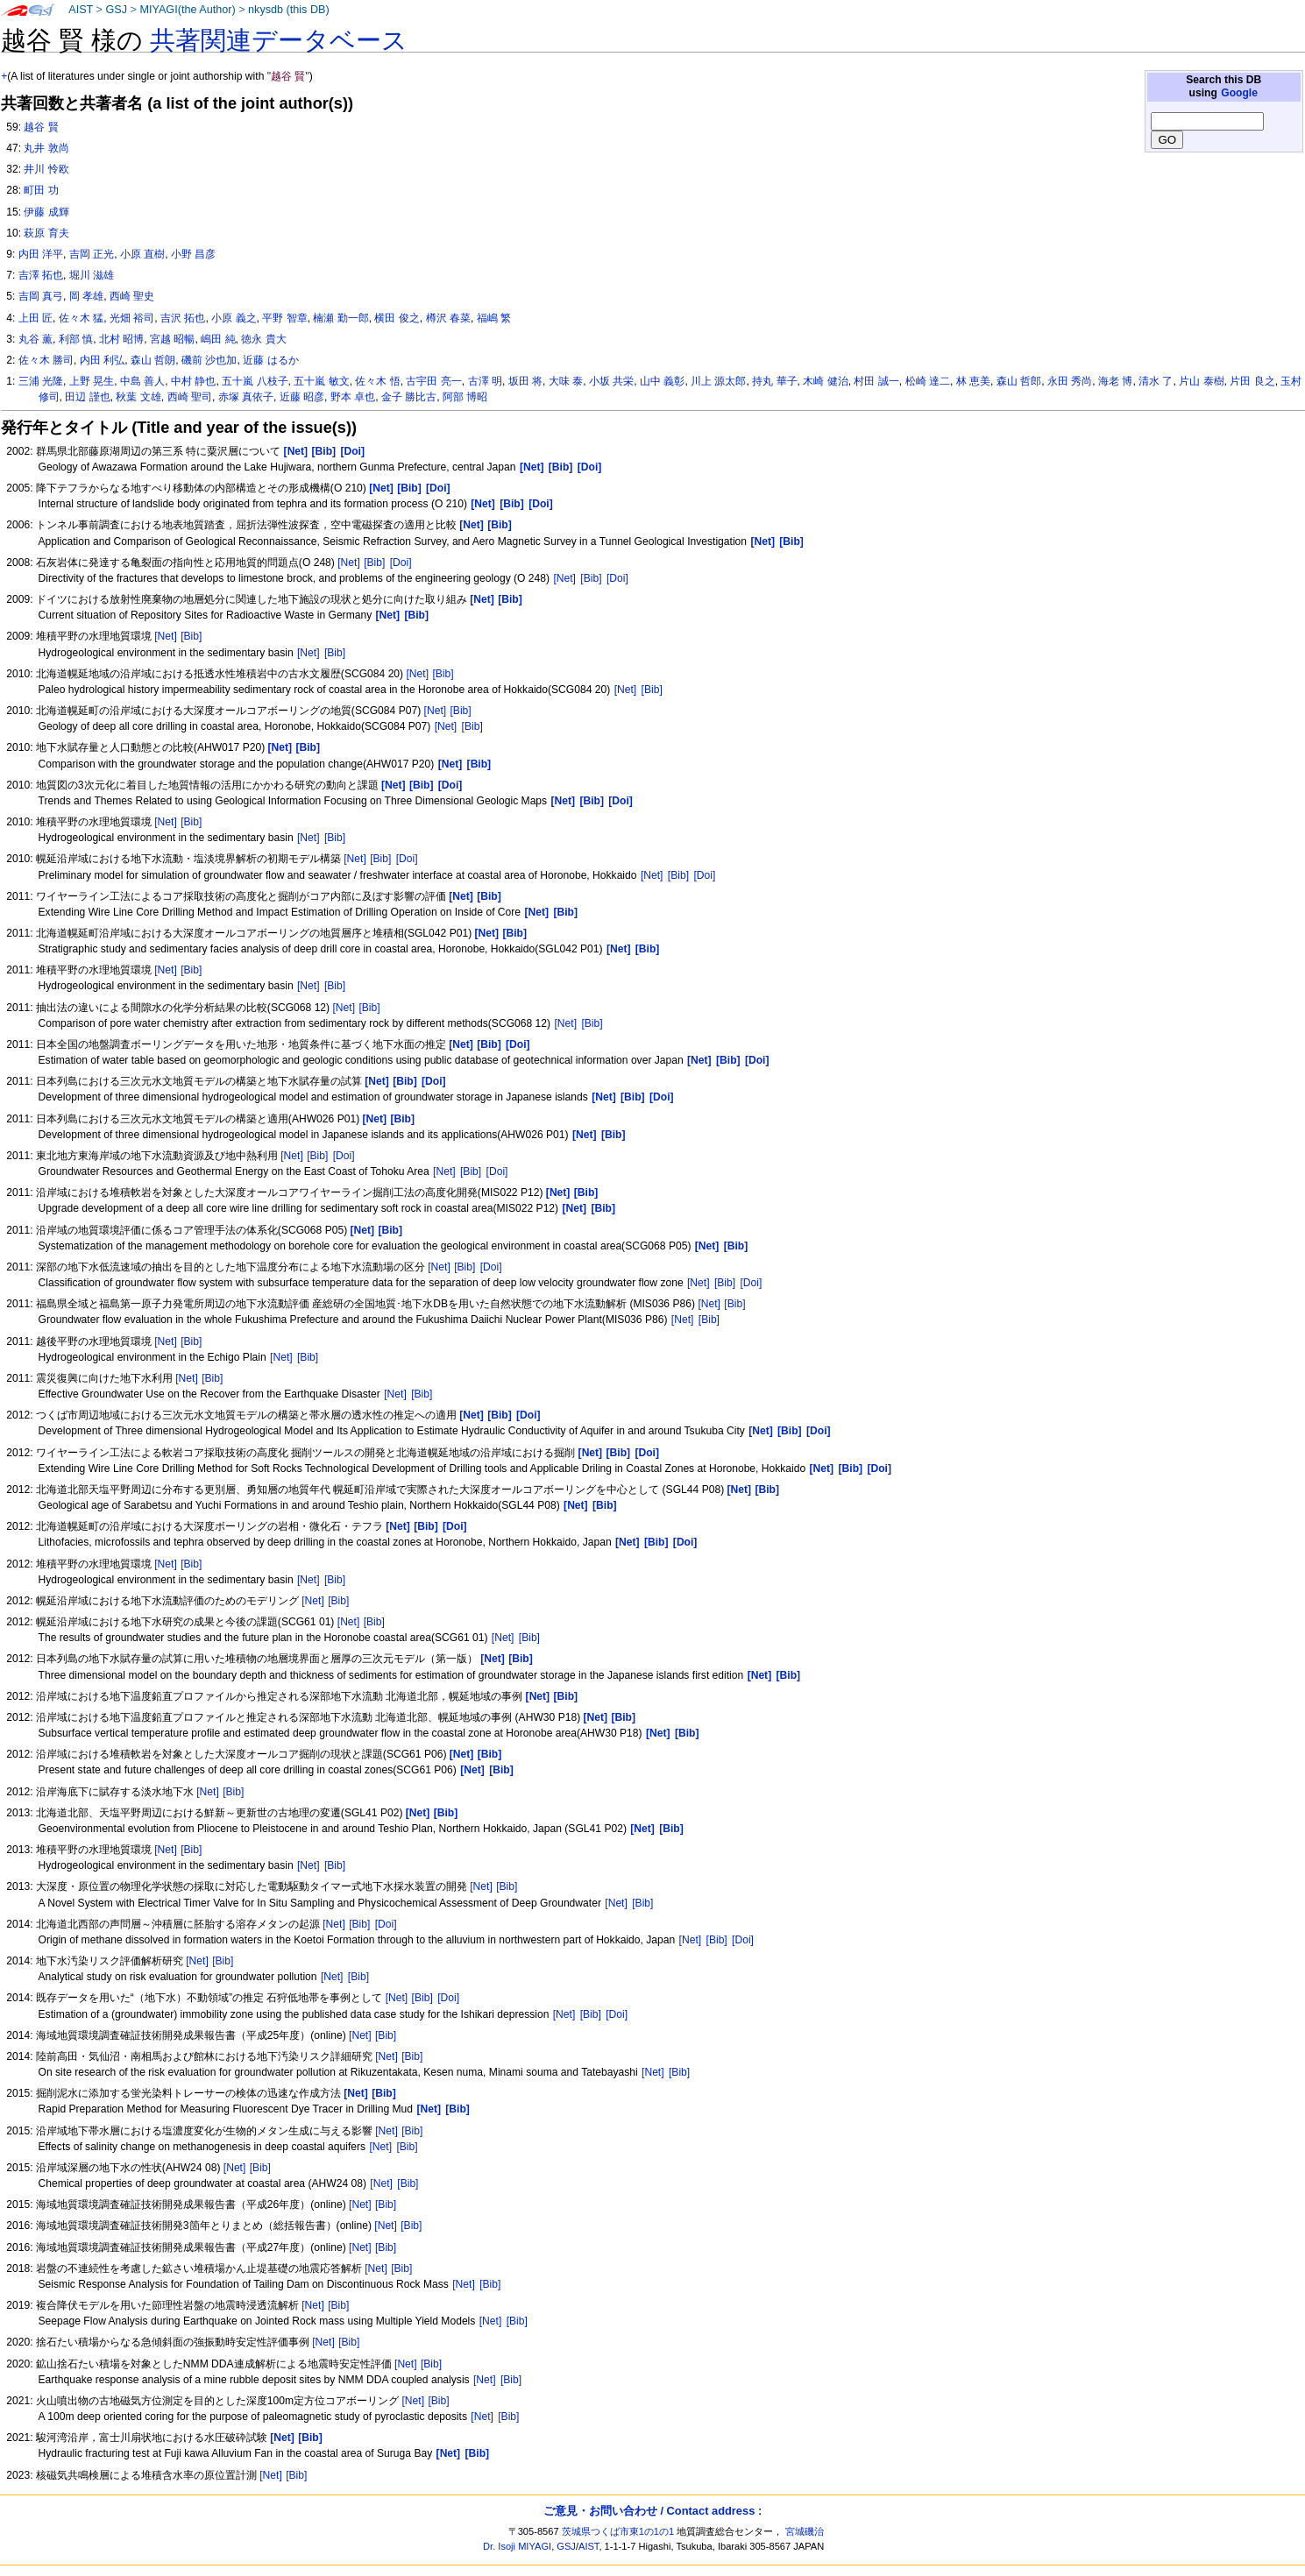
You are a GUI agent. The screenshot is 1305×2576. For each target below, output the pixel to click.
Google (1239, 93)
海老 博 (1115, 381)
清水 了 (1155, 381)
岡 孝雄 (86, 296)
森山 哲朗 (153, 360)
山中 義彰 (662, 381)
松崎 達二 (927, 381)
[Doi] (401, 562)
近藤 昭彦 (302, 397)
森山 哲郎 (1018, 381)
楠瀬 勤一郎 (340, 318)
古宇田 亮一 (433, 381)
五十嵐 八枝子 (254, 381)
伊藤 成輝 (46, 212)
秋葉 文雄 (138, 397)
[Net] (348, 562)
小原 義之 (233, 318)
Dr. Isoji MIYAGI (517, 2546)
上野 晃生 (91, 381)
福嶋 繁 (494, 318)
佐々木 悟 (377, 381)
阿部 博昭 (465, 397)
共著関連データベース (279, 40)
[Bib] (374, 562)
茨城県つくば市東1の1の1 (618, 2531)
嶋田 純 (218, 339)
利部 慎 (76, 339)
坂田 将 (525, 381)
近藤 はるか (270, 360)
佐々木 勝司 (46, 360)
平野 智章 (284, 318)
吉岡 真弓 (40, 296)
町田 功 (41, 190)
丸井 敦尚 (46, 148)
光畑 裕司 (132, 318)
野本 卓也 (352, 397)
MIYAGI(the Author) (187, 10)
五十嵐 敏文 (321, 381)
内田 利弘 (102, 360)
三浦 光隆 (40, 381)
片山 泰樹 (1201, 381)
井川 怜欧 (46, 169)
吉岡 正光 (91, 254)
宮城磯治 (804, 2531)
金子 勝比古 (408, 397)
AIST (80, 10)
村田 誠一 (876, 381)
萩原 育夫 (46, 233)
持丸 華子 (774, 381)
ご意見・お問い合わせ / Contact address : (652, 2510)
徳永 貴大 (263, 339)
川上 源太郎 (718, 381)
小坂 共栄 (611, 381)
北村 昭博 (121, 339)
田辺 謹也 (87, 397)
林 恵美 (973, 381)
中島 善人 (142, 381)
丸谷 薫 (35, 339)
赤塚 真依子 (245, 397)
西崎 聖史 (132, 296)
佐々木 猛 (81, 318)
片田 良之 (1252, 381)
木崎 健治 (825, 381)
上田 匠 (35, 318)
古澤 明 (485, 381)
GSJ (116, 10)
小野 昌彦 (193, 254)
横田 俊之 (396, 318)
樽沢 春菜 (448, 318)
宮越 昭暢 (172, 339)
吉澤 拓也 (40, 275)
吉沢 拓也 (182, 318)
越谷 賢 (41, 127)
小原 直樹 (142, 254)
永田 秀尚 (1069, 381)
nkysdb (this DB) (289, 10)
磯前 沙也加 (209, 360)
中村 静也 (193, 381)
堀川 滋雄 (91, 275)
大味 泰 (566, 381)
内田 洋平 (40, 254)
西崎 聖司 (189, 397)
